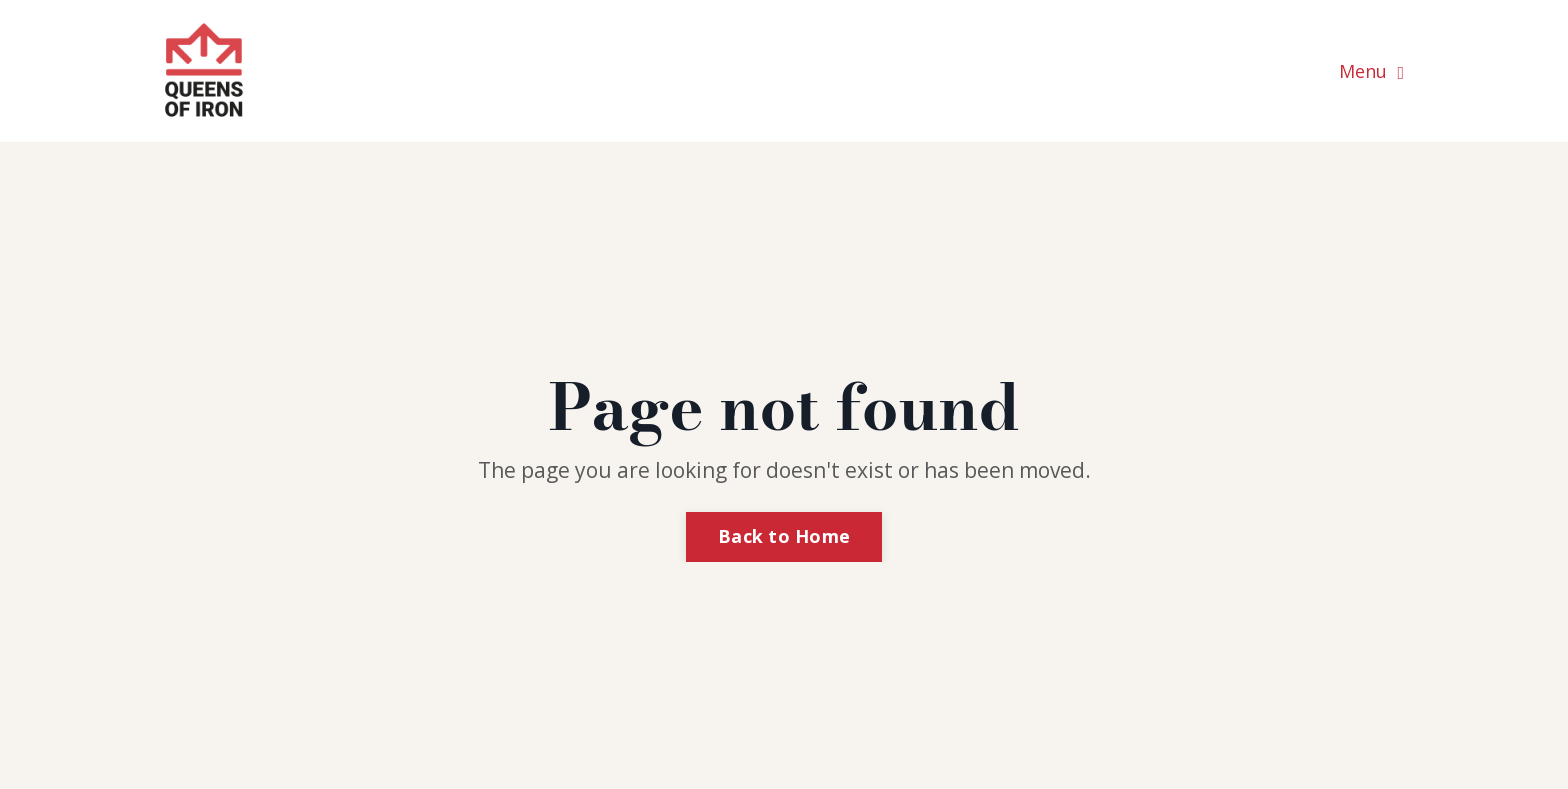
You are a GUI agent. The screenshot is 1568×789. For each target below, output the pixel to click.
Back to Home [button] (784, 536)
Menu (1371, 71)
